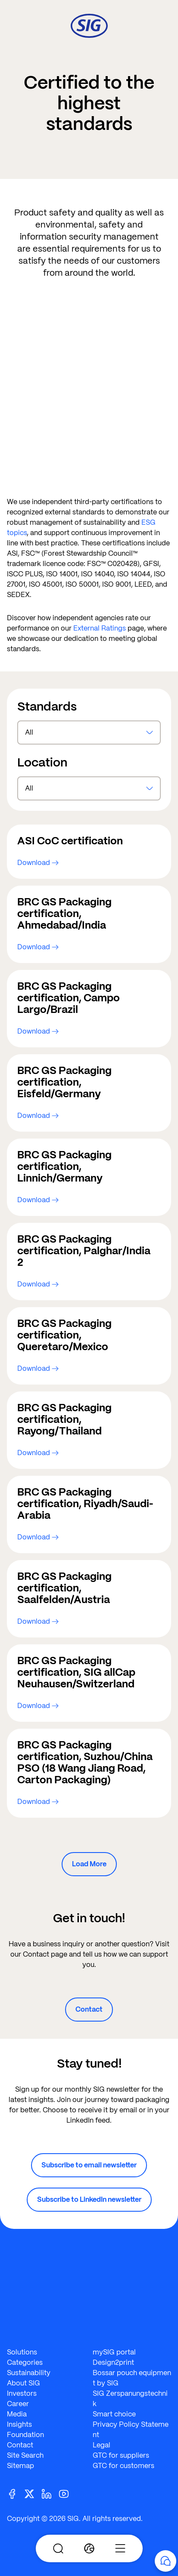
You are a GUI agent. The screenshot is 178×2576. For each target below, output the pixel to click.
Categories (25, 2362)
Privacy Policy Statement (131, 2429)
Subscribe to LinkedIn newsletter (89, 2199)
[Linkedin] (50, 2493)
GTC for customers (123, 2465)
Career (18, 2403)
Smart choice (114, 2414)
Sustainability (28, 2372)
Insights (19, 2424)
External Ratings (99, 628)
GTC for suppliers (121, 2455)
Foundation (25, 2434)
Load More (89, 1863)
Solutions (22, 2352)
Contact (89, 2009)
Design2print (113, 2362)
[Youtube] (67, 2493)
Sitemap (20, 2465)
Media (17, 2414)
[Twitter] (32, 2493)
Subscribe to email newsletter (89, 2165)
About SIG (23, 2383)
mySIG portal (114, 2352)
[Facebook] (15, 2493)
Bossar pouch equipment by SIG (132, 2378)
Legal (101, 2445)
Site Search (25, 2455)
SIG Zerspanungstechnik (130, 2398)
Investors (22, 2393)
